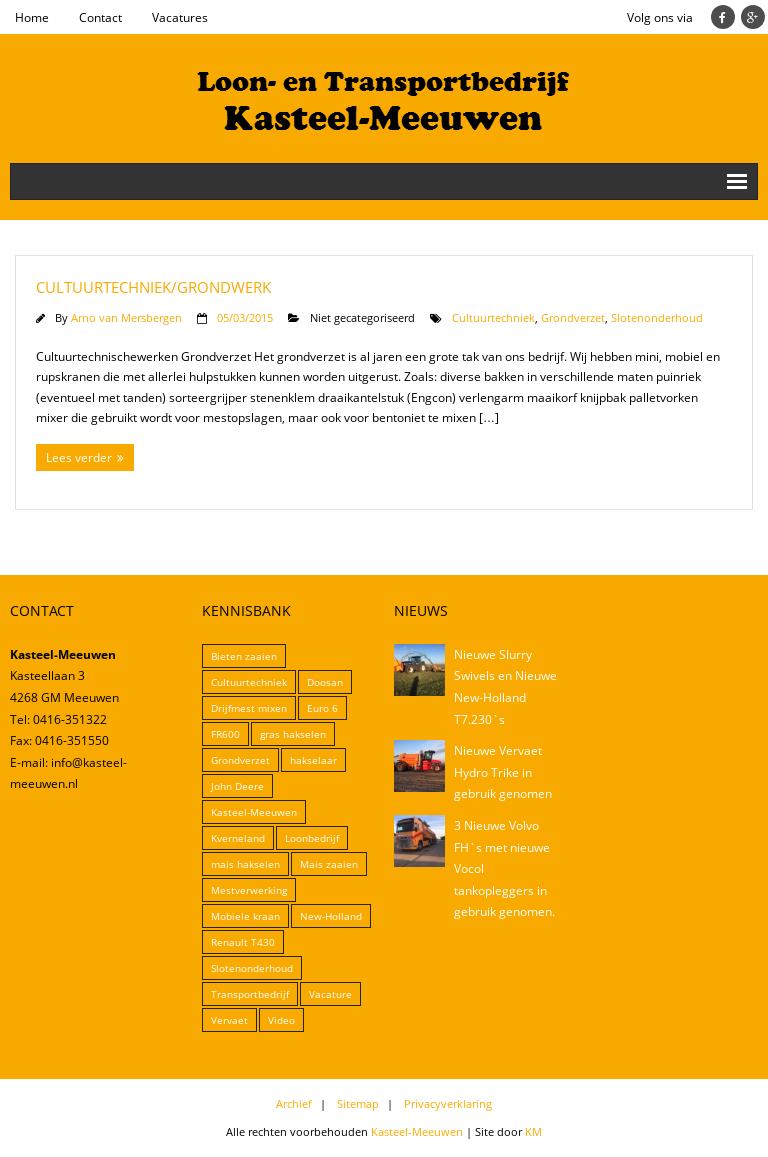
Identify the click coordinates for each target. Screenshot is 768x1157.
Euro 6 (322, 708)
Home (32, 17)
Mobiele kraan (245, 916)
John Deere (237, 786)
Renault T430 (243, 942)
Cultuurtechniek (493, 317)
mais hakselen (245, 864)
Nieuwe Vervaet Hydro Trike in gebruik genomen (503, 772)
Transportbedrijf (250, 994)
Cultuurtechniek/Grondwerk (153, 287)
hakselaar (313, 760)
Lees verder (79, 457)
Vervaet (229, 1020)
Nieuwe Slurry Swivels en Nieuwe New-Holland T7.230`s (505, 687)
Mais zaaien (329, 864)
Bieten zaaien (244, 656)
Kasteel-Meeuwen (254, 812)
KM (533, 1131)
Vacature (330, 994)
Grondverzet (573, 317)
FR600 (225, 734)
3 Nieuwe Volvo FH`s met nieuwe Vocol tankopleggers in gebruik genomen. (504, 868)
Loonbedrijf (312, 838)
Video (281, 1020)
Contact (100, 17)
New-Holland (331, 916)
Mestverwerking (249, 890)
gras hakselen (293, 734)
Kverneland (238, 838)
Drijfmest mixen (249, 708)
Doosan (325, 682)
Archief (294, 1103)
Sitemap (358, 1103)
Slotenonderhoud (657, 317)
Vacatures (180, 17)
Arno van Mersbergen (126, 317)
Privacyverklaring (448, 1103)
